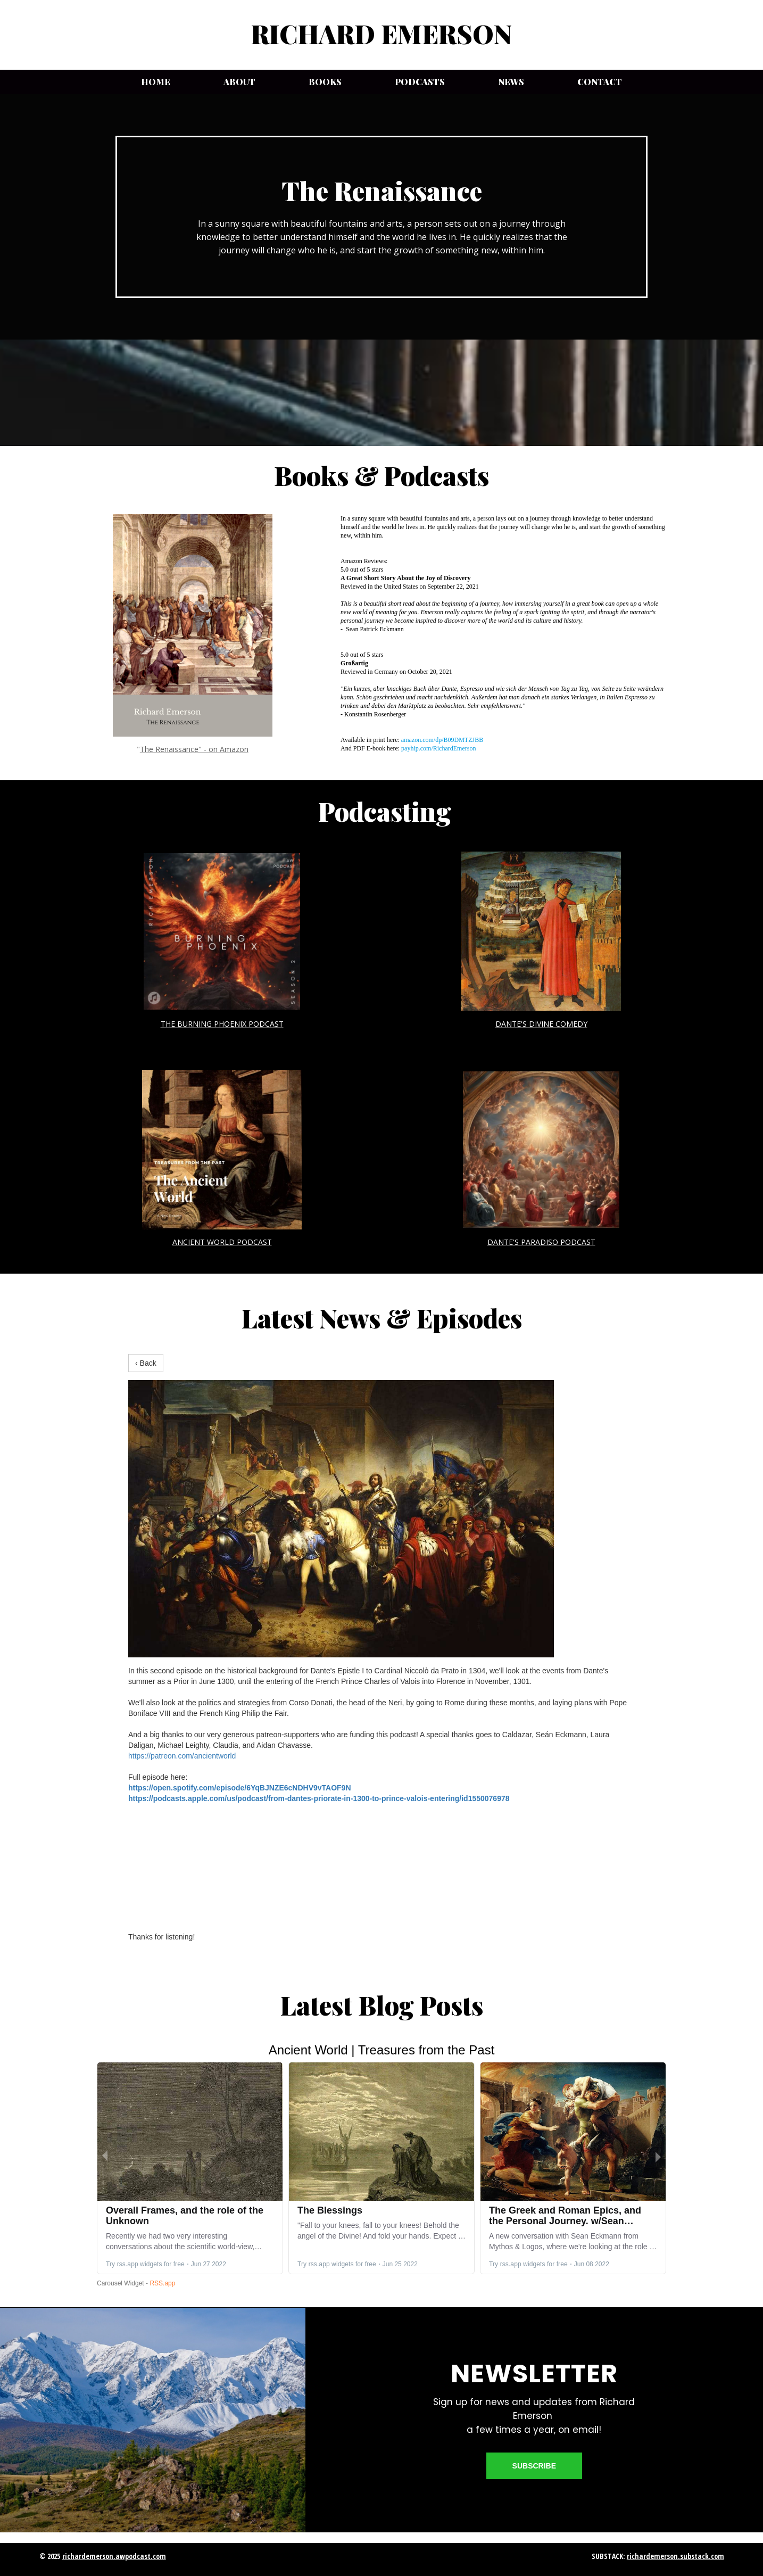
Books (325, 81)
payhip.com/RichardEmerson (438, 748)
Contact (599, 81)
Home (155, 81)
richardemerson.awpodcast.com (114, 2556)
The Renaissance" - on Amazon (194, 749)
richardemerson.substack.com (675, 2556)
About (239, 81)
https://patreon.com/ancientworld (182, 1756)
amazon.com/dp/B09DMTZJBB (442, 740)
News (511, 81)
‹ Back (145, 1363)
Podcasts (420, 81)
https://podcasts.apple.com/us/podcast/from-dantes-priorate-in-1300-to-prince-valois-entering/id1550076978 (319, 1798)
